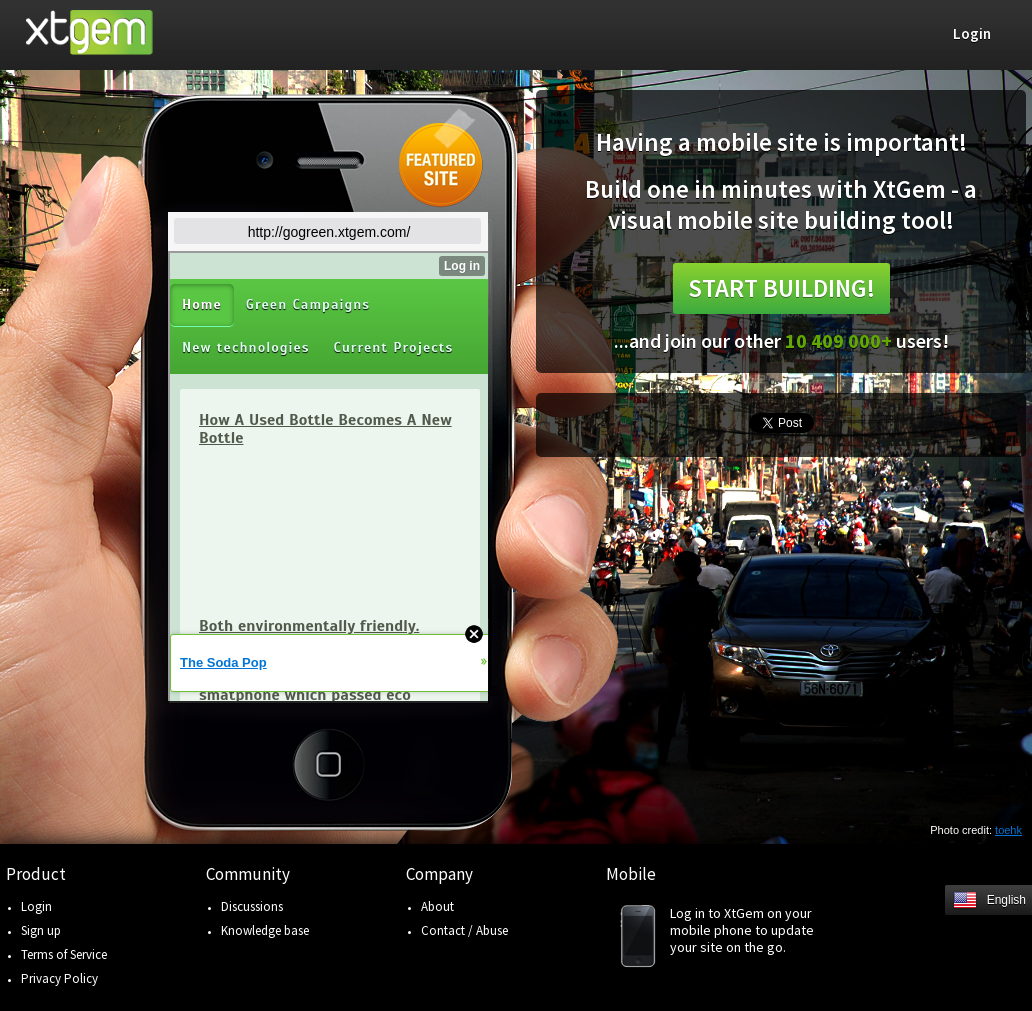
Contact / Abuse (464, 930)
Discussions (252, 906)
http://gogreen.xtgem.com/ (329, 232)
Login (36, 906)
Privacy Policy (59, 978)
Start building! (781, 288)
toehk (1008, 830)
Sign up (41, 930)
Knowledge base (265, 930)
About (437, 906)
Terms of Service (64, 954)
